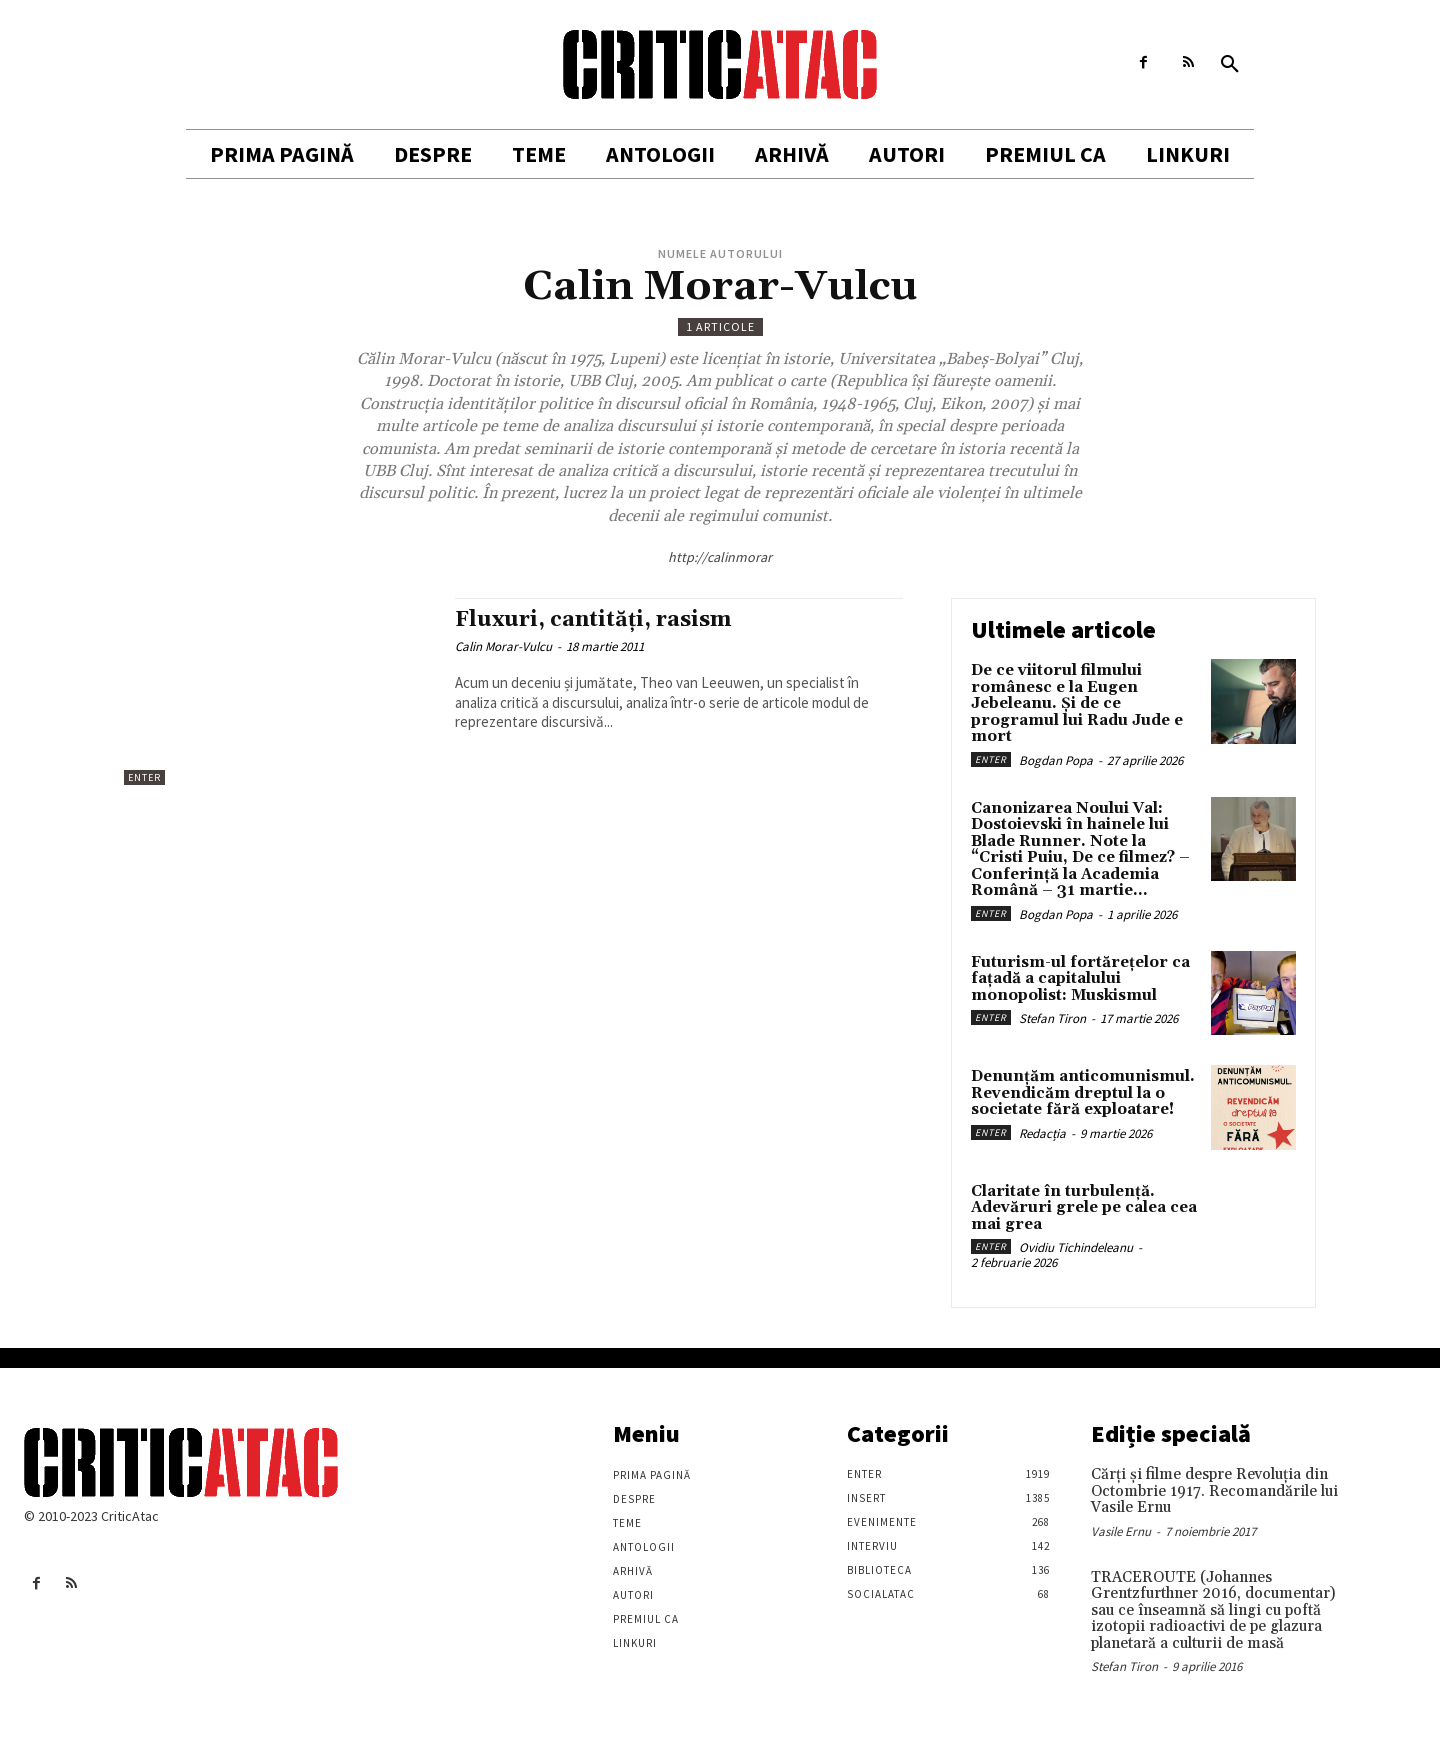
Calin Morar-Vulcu (503, 646)
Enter (144, 777)
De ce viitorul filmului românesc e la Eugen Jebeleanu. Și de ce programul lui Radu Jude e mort (1077, 703)
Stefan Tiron (1052, 1018)
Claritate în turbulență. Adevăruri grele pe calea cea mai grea (1084, 1208)
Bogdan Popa (1056, 760)
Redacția (1042, 1133)
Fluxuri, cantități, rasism (593, 620)
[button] (1230, 65)
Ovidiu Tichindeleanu (1076, 1247)
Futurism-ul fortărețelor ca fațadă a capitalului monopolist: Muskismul (1080, 979)
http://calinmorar (720, 557)
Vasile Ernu (1121, 1531)
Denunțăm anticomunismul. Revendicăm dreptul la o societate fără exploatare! (1083, 1093)
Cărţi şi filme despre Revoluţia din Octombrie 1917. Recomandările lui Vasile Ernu (1214, 1491)
